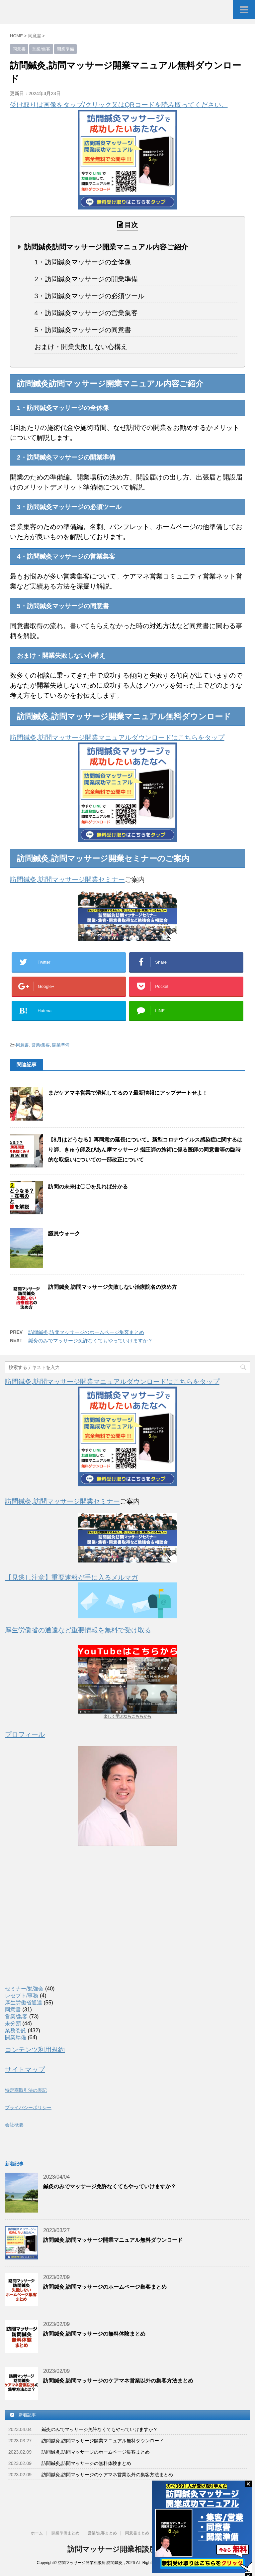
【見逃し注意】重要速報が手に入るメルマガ (71, 1577)
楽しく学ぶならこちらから (127, 1716)
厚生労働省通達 (23, 2002)
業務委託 (15, 2030)
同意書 (22, 1044)
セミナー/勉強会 (24, 1988)
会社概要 (14, 2124)
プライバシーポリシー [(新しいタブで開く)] (28, 2107)
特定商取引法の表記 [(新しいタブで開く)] (26, 2090)
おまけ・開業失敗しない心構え (81, 346)
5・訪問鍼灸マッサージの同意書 (83, 330)
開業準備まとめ (65, 2533)
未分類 (13, 2023)
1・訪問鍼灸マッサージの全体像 (83, 262)
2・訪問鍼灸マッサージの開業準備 (86, 279)
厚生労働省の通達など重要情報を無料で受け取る (78, 1630)
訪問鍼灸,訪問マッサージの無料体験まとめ (94, 2334)
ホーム (37, 2533)
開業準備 (60, 1044)
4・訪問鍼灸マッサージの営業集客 (86, 313)
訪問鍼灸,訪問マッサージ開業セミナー (67, 879)
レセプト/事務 (21, 1995)
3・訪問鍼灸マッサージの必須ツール (89, 296)
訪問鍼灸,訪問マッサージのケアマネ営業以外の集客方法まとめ (118, 2380)
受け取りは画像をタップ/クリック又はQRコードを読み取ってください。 (119, 104)
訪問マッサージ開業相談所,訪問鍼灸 (127, 2549)
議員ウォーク (64, 1233)
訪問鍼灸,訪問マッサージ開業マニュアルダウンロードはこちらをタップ (117, 737)
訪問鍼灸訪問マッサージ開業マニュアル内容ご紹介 (106, 247)
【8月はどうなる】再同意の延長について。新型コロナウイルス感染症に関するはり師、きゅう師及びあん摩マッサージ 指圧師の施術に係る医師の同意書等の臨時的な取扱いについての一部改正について (145, 1149)
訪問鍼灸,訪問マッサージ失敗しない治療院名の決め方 (112, 1287)
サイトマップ (25, 2069)
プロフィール (25, 1734)
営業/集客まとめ (102, 2533)
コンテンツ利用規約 (35, 2049)
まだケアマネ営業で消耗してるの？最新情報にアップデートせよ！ (128, 1093)
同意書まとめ (137, 2533)
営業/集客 (41, 1044)
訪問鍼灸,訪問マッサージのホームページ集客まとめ (86, 1332)
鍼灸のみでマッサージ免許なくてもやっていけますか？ (90, 1340)
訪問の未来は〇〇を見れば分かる (88, 1186)
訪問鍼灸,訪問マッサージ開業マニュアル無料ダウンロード (113, 2240)
